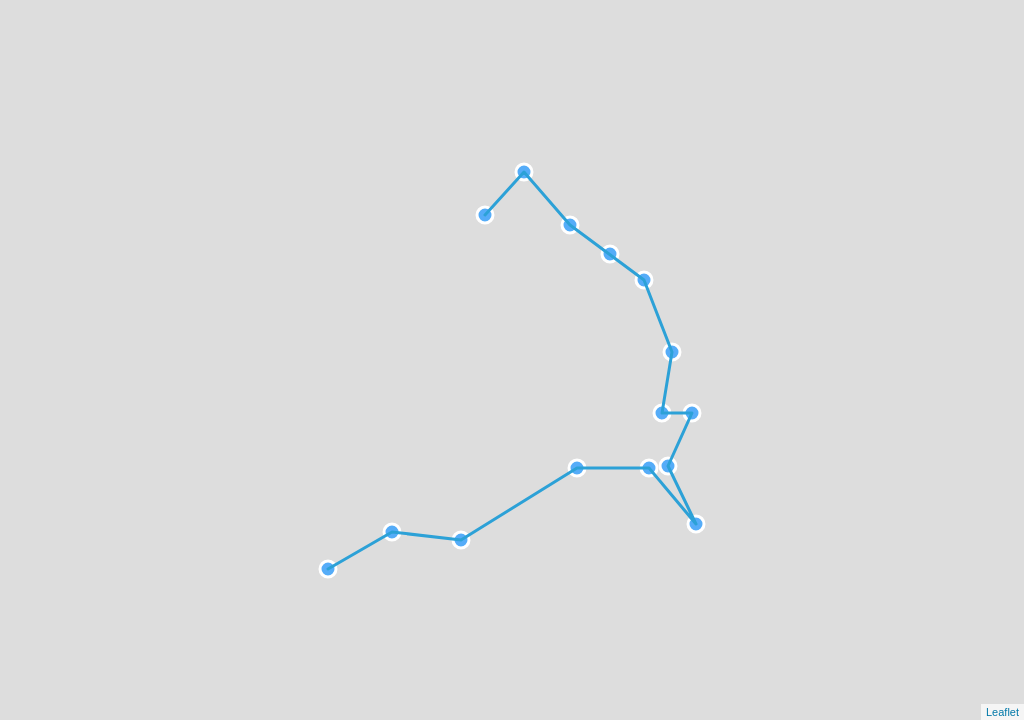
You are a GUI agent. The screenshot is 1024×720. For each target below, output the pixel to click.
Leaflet (1002, 712)
